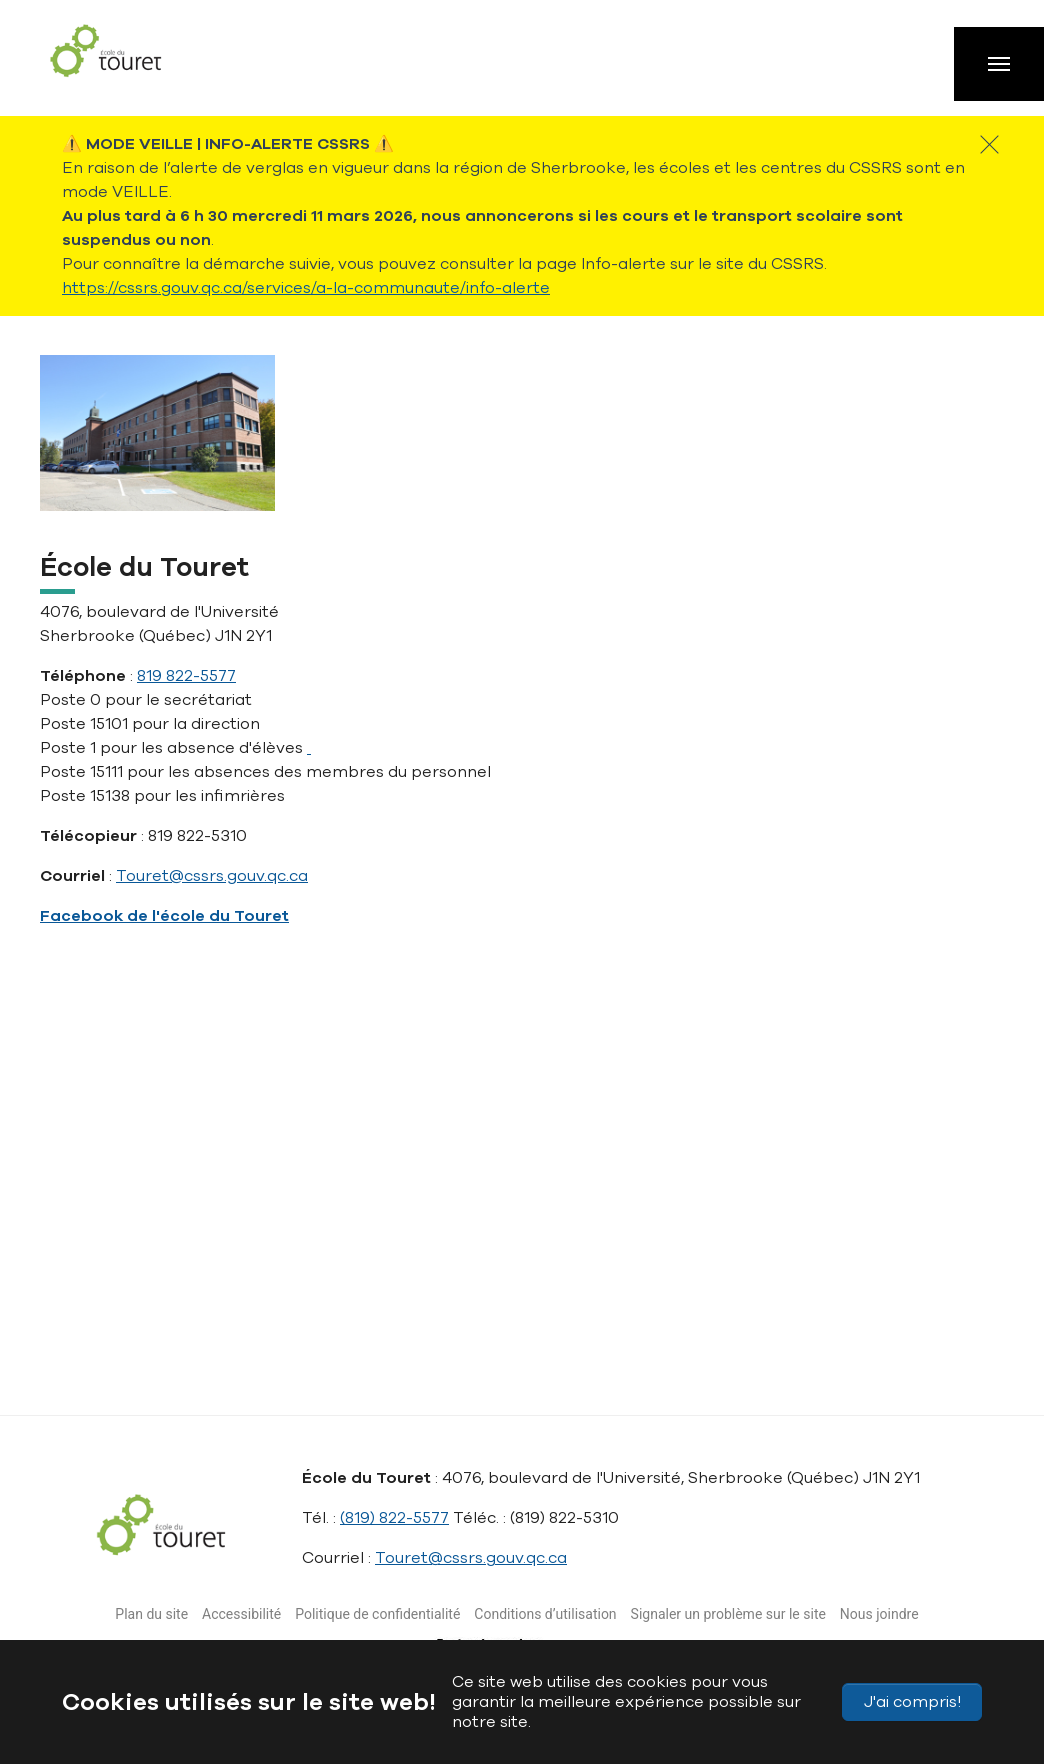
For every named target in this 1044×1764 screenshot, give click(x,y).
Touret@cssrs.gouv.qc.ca (212, 876)
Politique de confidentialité (377, 1614)
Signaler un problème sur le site (728, 1614)
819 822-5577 (186, 676)
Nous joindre (879, 1614)
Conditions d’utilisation (545, 1614)
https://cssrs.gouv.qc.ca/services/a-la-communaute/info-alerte (306, 288)
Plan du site (151, 1614)
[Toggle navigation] (999, 64)
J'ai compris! (912, 1702)
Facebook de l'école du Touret (164, 916)
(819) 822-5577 (394, 1518)
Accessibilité (241, 1614)
